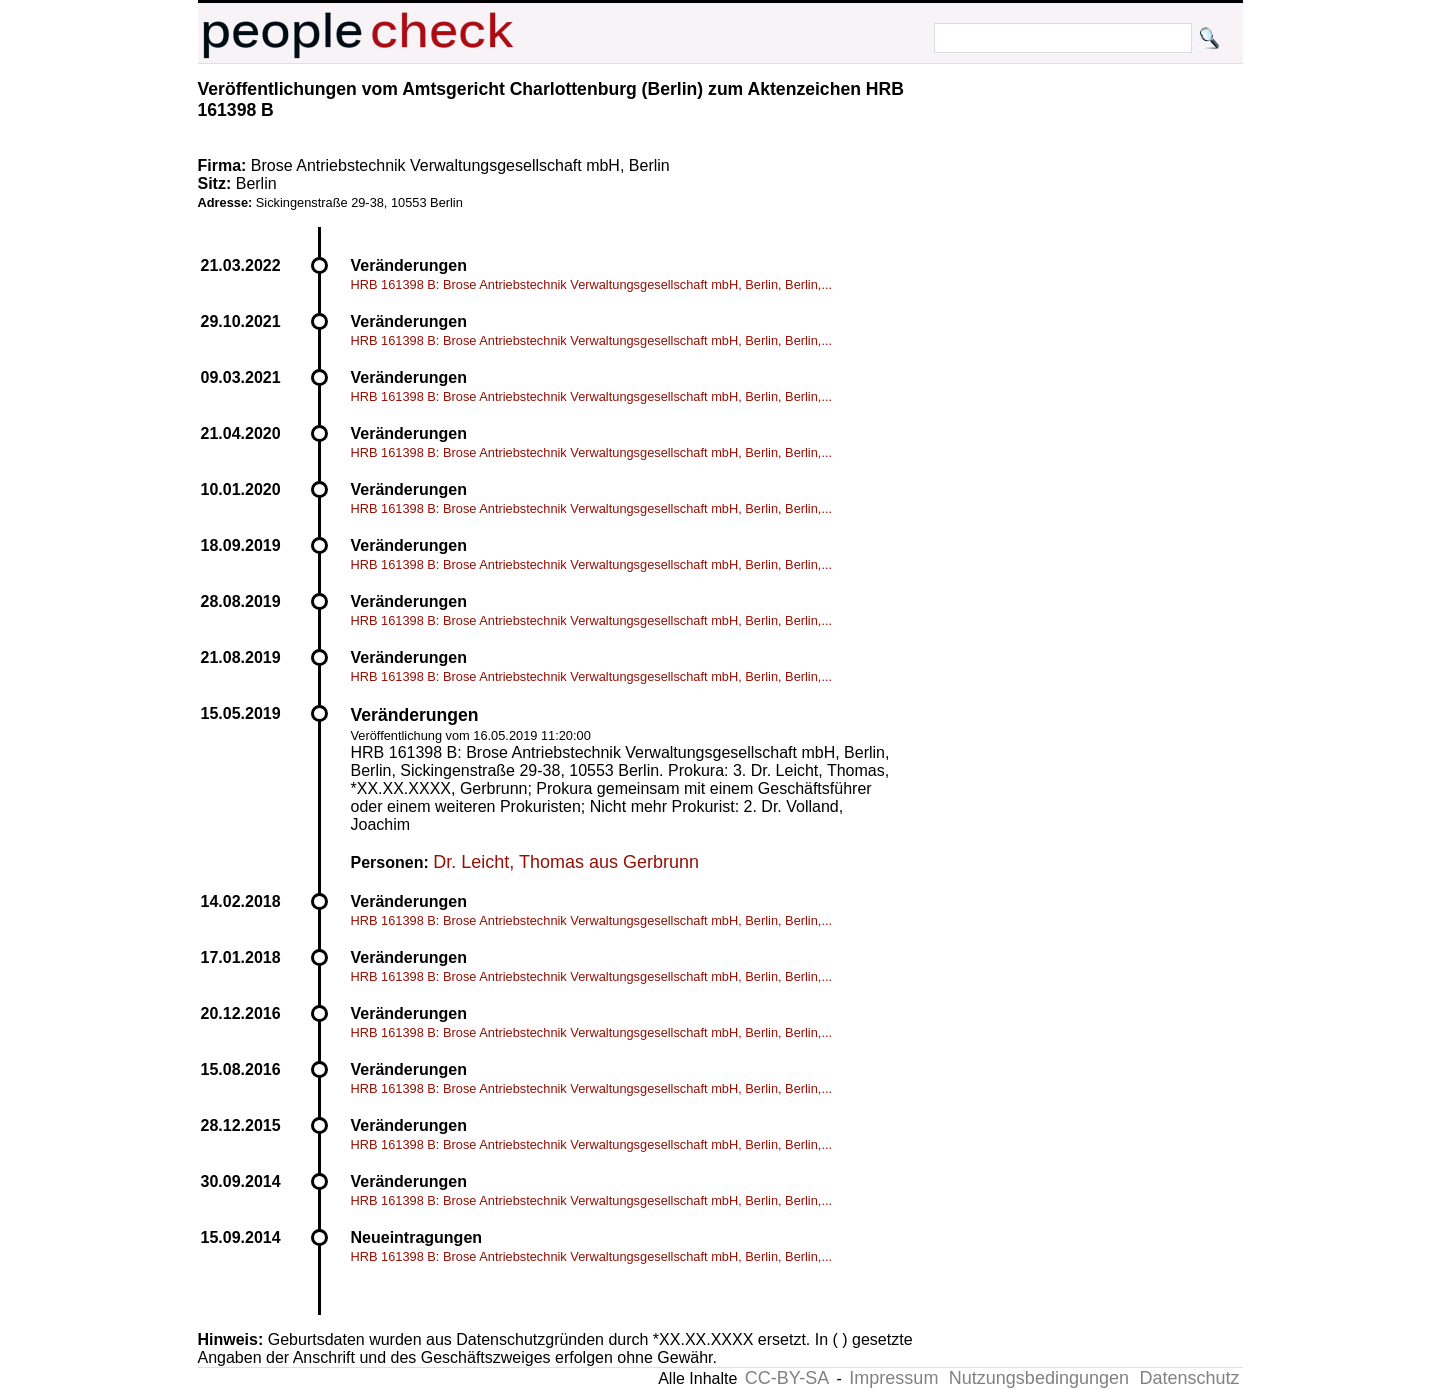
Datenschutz (1189, 1378)
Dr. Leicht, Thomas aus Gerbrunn (566, 862)
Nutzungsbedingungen (1039, 1378)
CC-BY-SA (787, 1378)
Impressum (893, 1378)
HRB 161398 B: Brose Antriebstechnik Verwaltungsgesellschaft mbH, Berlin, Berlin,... (592, 284)
